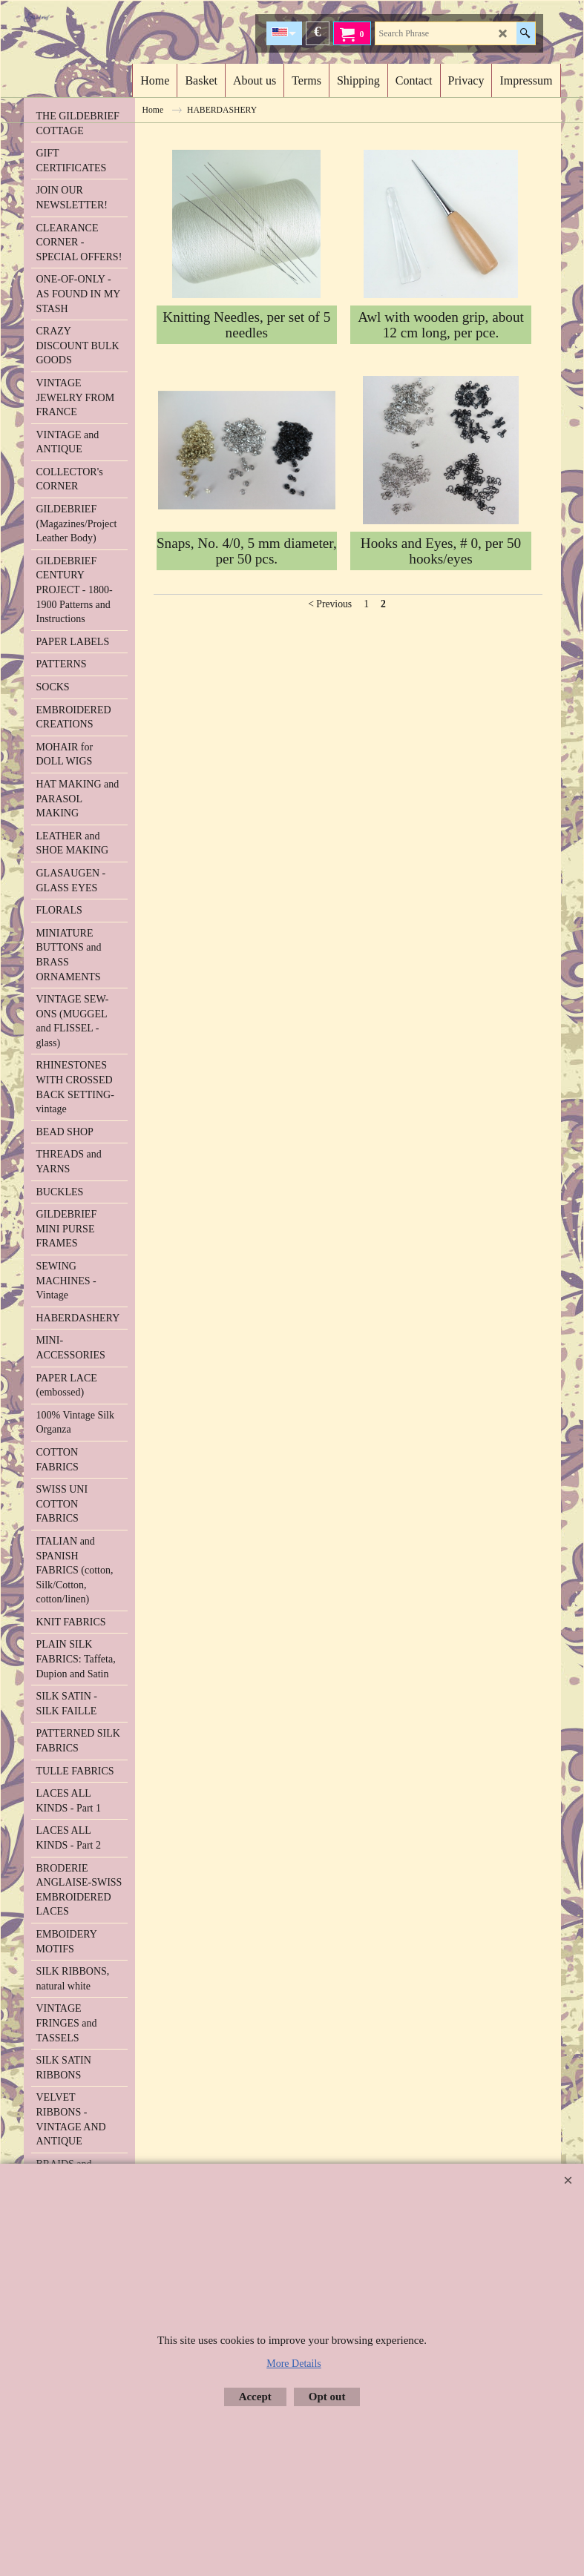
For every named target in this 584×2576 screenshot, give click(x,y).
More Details (293, 2363)
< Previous (330, 604)
